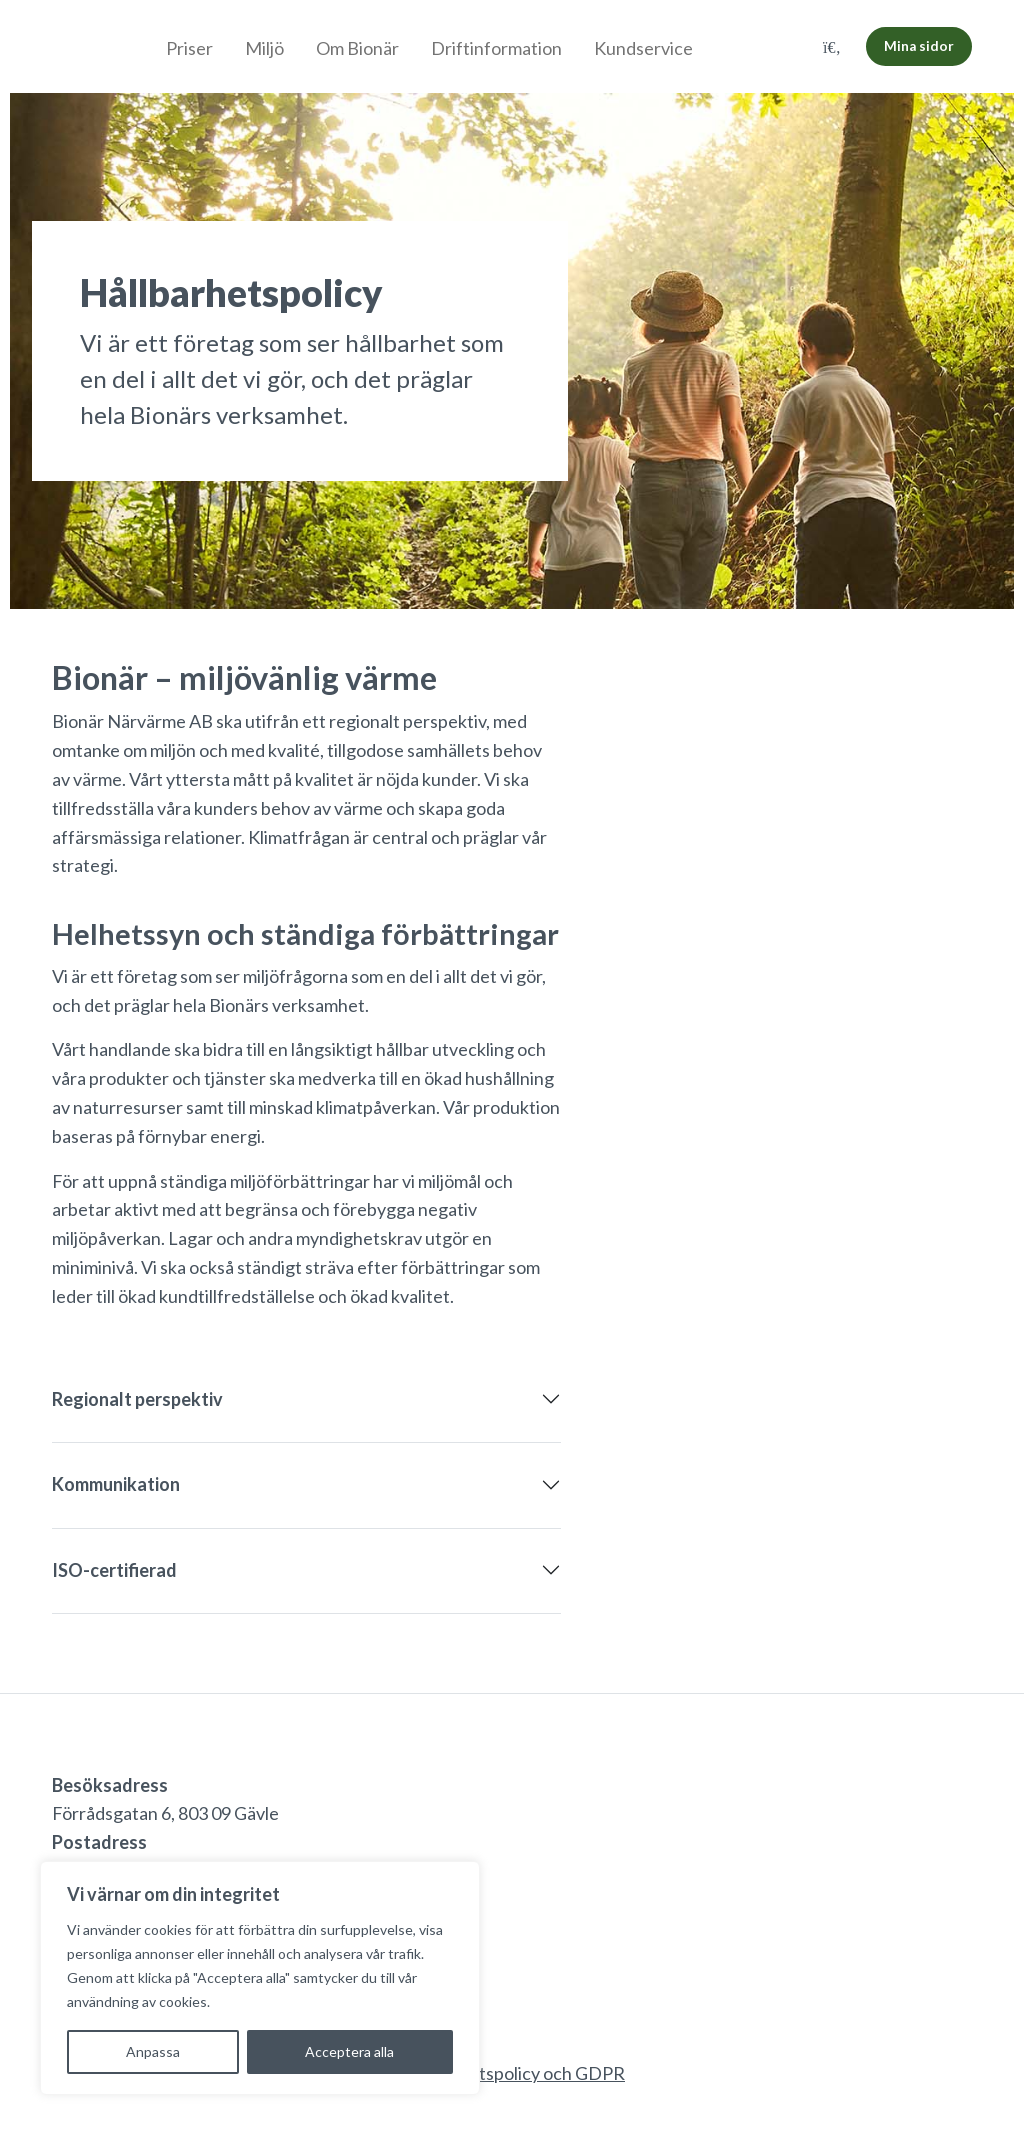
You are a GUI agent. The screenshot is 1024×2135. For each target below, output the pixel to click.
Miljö (264, 48)
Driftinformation (496, 48)
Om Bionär (357, 48)
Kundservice (643, 48)
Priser (189, 48)
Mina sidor (919, 46)
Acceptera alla (349, 2051)
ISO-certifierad (114, 1570)
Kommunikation (116, 1484)
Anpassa (153, 2051)
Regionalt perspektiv (137, 1399)
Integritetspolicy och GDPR (516, 2073)
